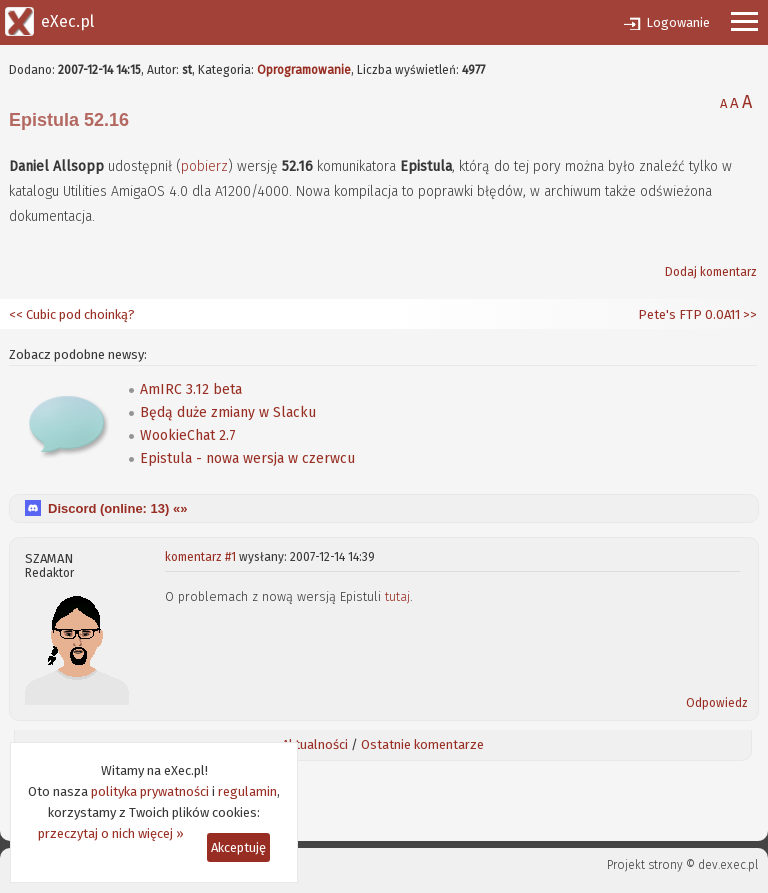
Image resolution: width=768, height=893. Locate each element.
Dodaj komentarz (711, 272)
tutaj (397, 596)
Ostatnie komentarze (422, 744)
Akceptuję (238, 847)
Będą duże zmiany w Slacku (228, 412)
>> (748, 314)
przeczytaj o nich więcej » (111, 833)
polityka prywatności (150, 791)
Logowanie (678, 22)
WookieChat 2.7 (188, 435)
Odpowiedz (717, 703)
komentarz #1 (200, 557)
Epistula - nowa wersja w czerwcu (247, 458)
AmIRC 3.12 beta (191, 389)
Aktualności (315, 744)
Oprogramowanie (304, 70)
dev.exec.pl (728, 865)
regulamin (247, 791)
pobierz (204, 166)
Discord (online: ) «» (117, 508)
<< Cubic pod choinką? (72, 314)
